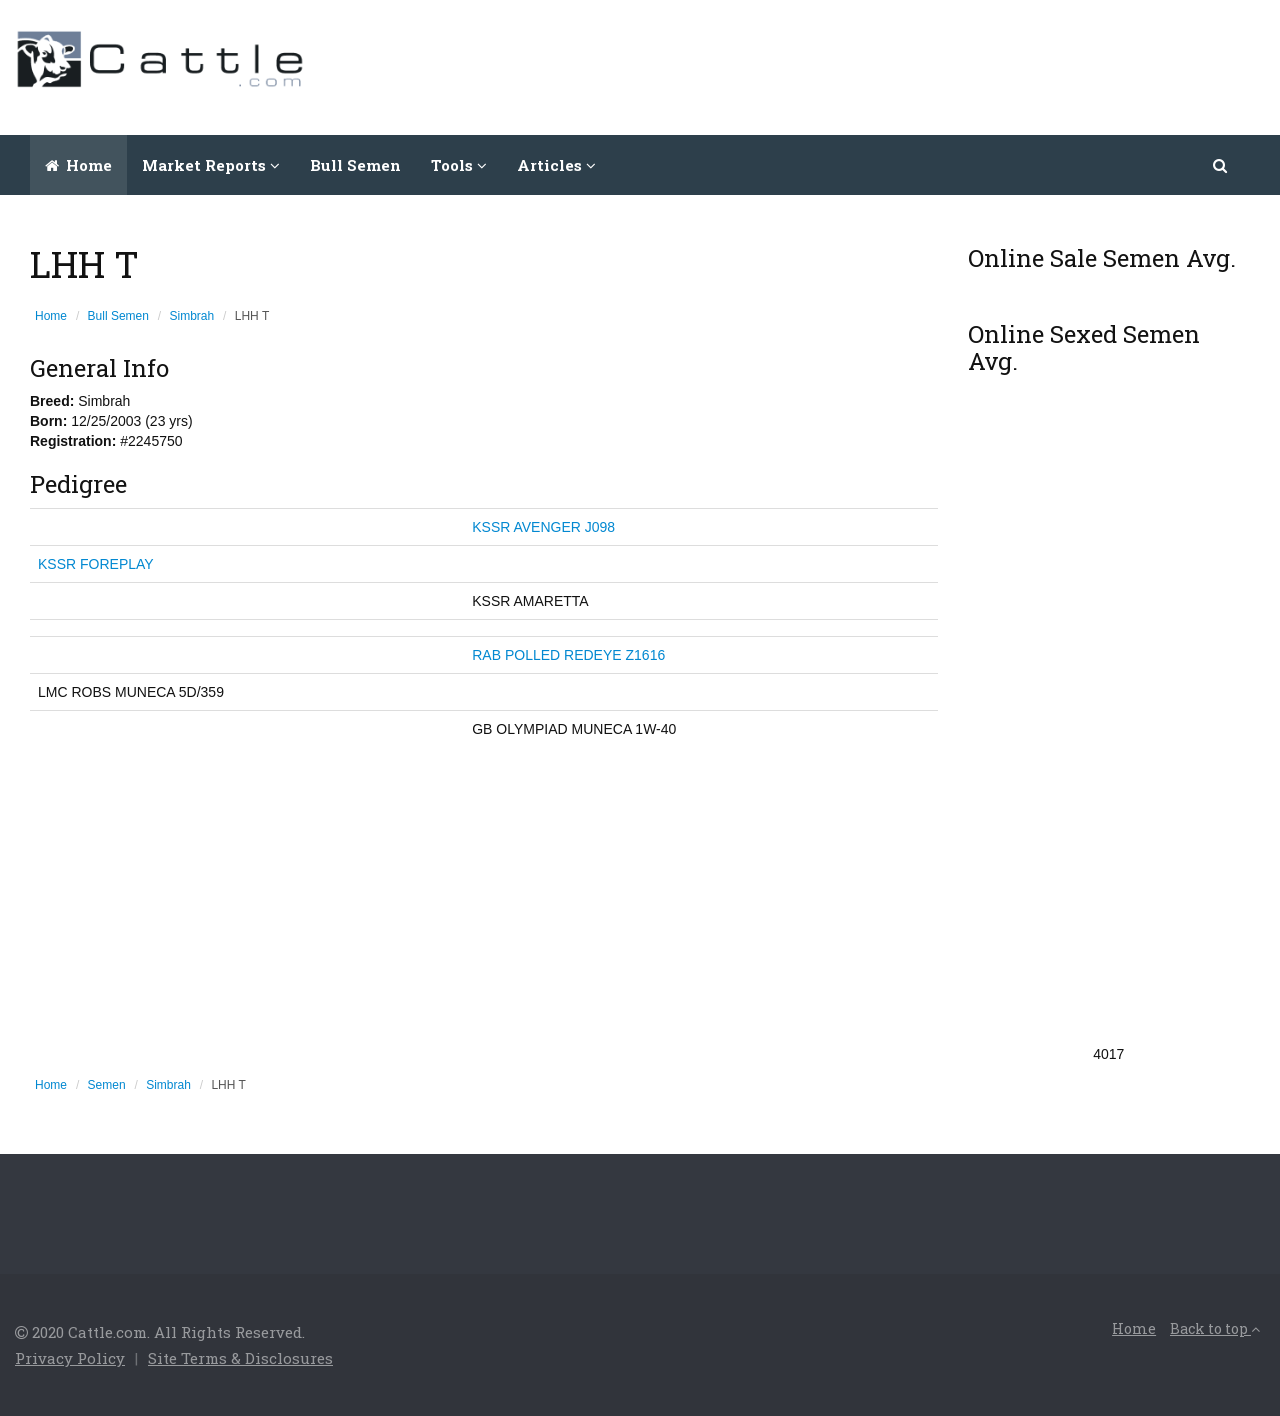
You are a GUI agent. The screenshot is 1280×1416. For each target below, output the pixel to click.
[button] (1221, 165)
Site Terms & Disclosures (240, 1358)
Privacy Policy (70, 1358)
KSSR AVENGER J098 (543, 527)
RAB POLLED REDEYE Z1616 (568, 655)
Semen (107, 1085)
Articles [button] (556, 165)
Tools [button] (459, 165)
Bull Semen (355, 165)
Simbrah (192, 316)
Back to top (1215, 1328)
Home (78, 165)
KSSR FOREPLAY (96, 564)
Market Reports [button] (211, 165)
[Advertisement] (901, 65)
